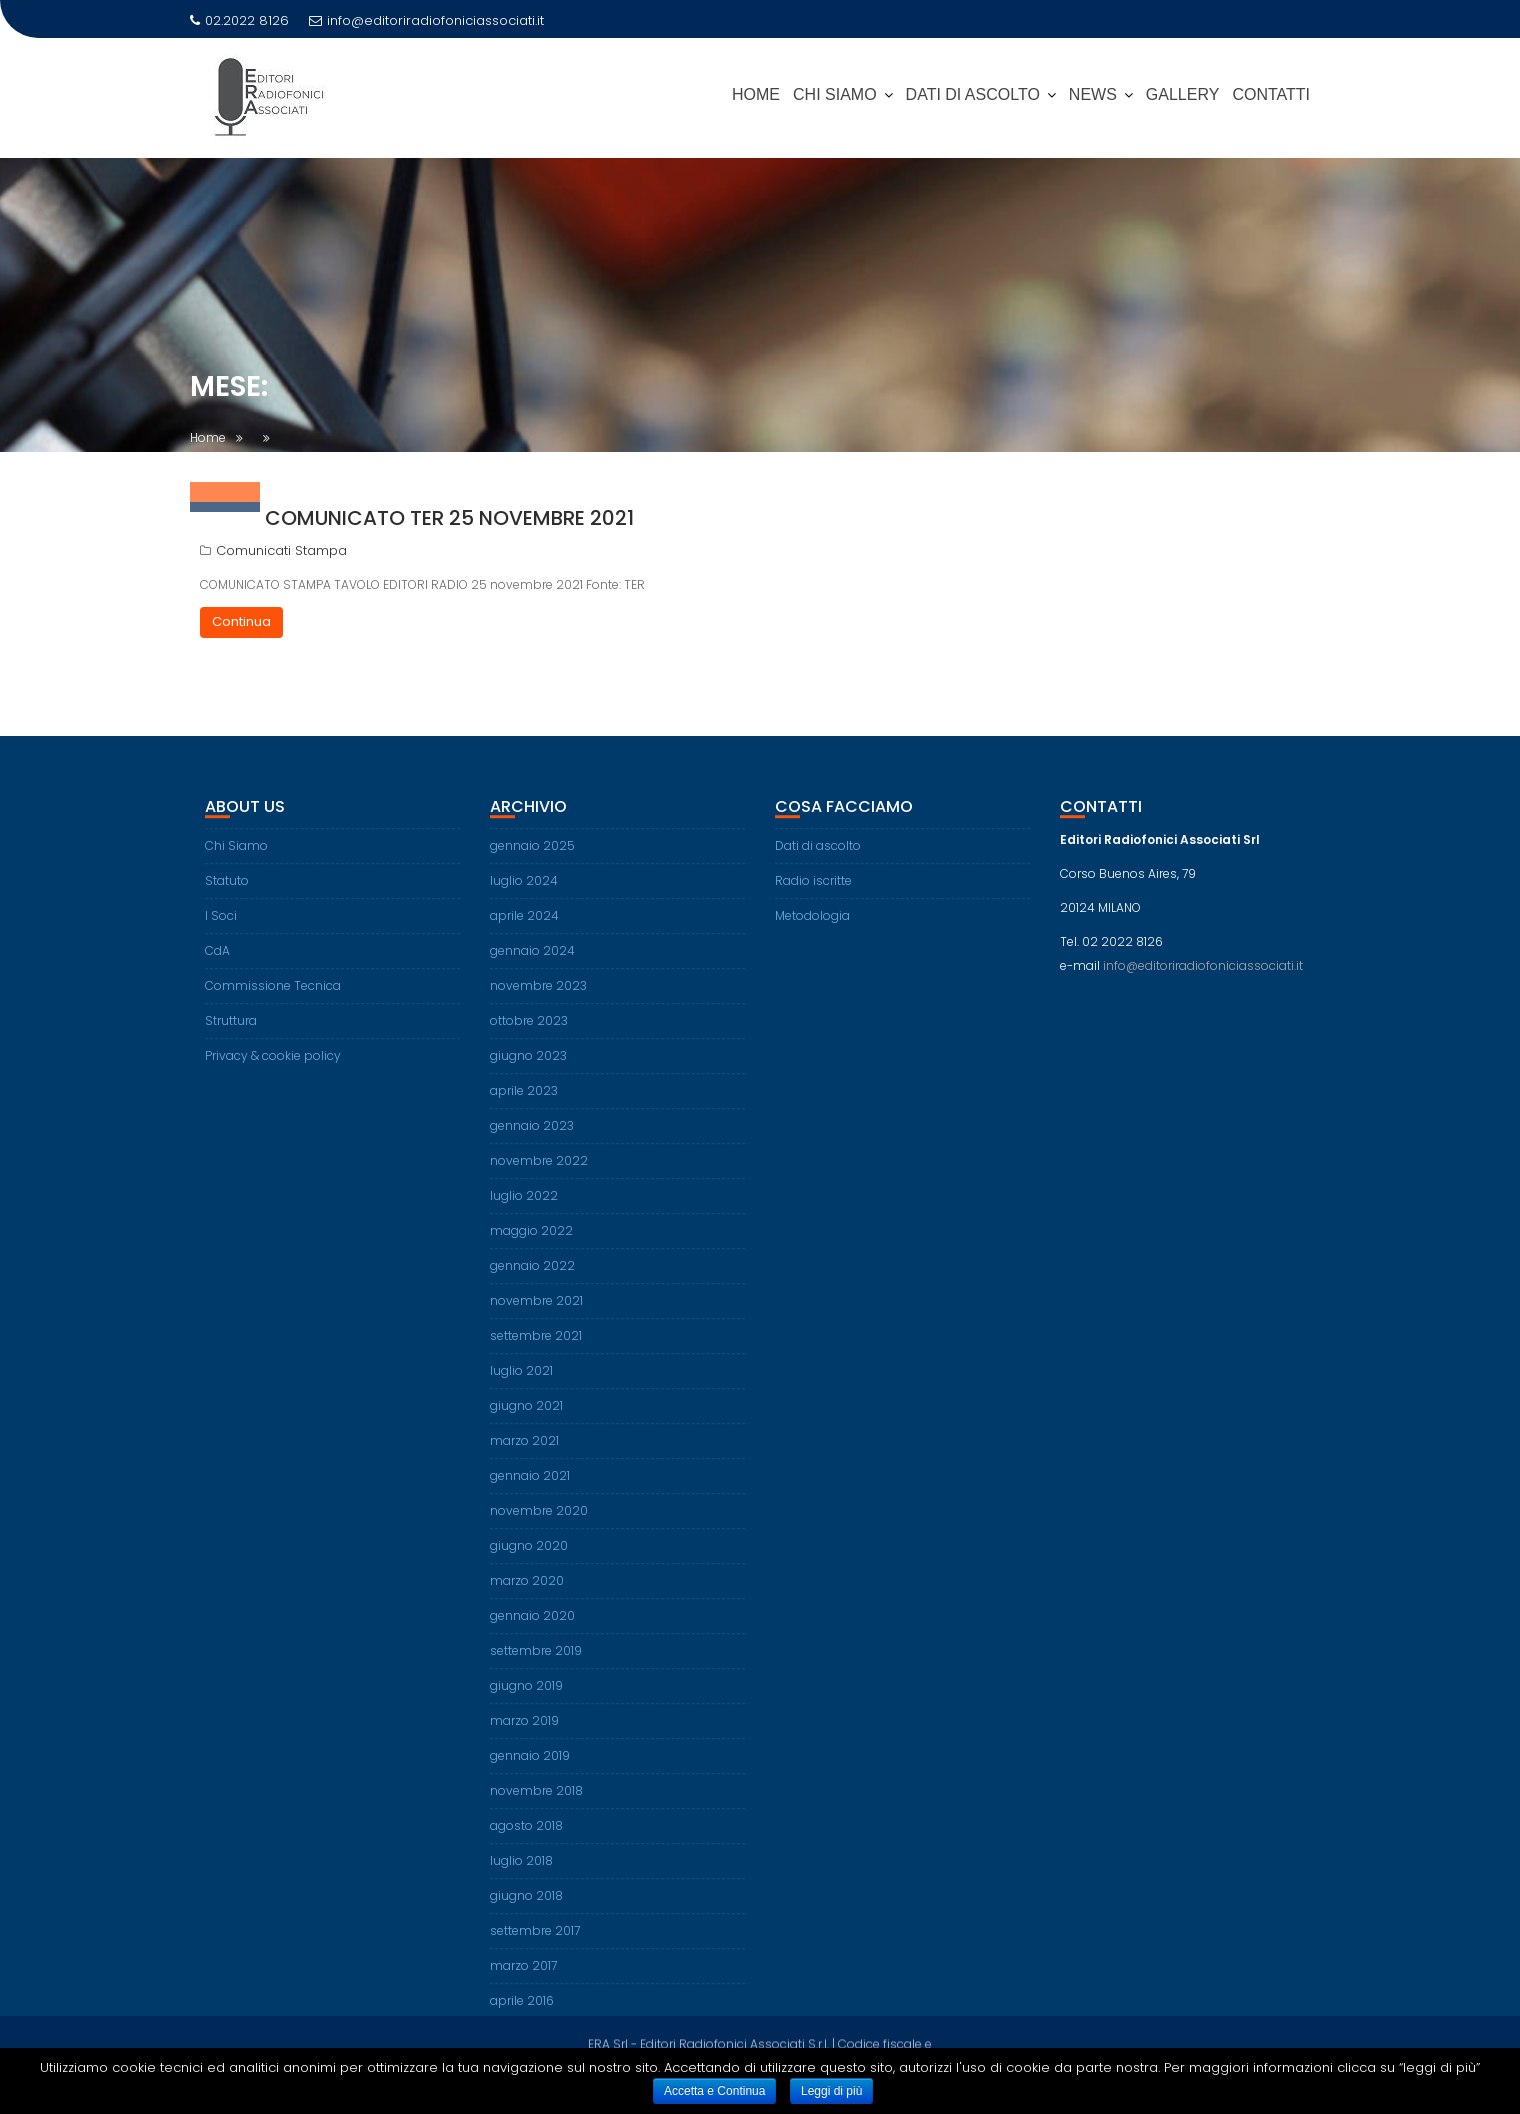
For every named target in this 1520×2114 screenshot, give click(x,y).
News (1093, 94)
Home (756, 94)
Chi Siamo (236, 860)
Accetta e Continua (714, 2091)
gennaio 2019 (530, 1770)
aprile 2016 (522, 2015)
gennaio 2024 (532, 965)
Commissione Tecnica (273, 1000)
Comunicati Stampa (281, 550)
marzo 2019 (524, 1735)
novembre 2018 (536, 1805)
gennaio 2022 (532, 1280)
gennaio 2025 (532, 860)
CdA (217, 965)
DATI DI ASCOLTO (973, 94)
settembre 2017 (535, 1945)
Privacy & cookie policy (273, 1070)
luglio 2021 (521, 1385)
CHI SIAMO (835, 94)
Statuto (227, 895)
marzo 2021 (524, 1455)
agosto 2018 (526, 1840)
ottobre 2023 (529, 1035)
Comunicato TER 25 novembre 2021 (449, 518)
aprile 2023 (524, 1105)
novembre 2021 (536, 1315)
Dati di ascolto (818, 860)
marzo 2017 (523, 1980)
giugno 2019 (526, 1700)
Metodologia (812, 930)
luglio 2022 (524, 1210)
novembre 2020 (539, 1525)
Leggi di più (831, 2091)
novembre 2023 (538, 1000)
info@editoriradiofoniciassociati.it (426, 20)
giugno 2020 (529, 1560)
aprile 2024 (524, 930)
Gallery (1183, 94)
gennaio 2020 (532, 1630)
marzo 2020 (527, 1595)
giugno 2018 (526, 1910)
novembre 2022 (539, 1175)
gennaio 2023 (532, 1140)
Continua (241, 621)
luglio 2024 (524, 895)
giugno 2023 (528, 1070)
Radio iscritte (813, 895)
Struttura (231, 1035)
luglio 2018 (521, 1875)
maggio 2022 (531, 1245)
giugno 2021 (526, 1420)
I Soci (221, 930)
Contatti (1271, 94)
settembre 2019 (536, 1665)
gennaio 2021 (530, 1490)
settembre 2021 (536, 1350)
